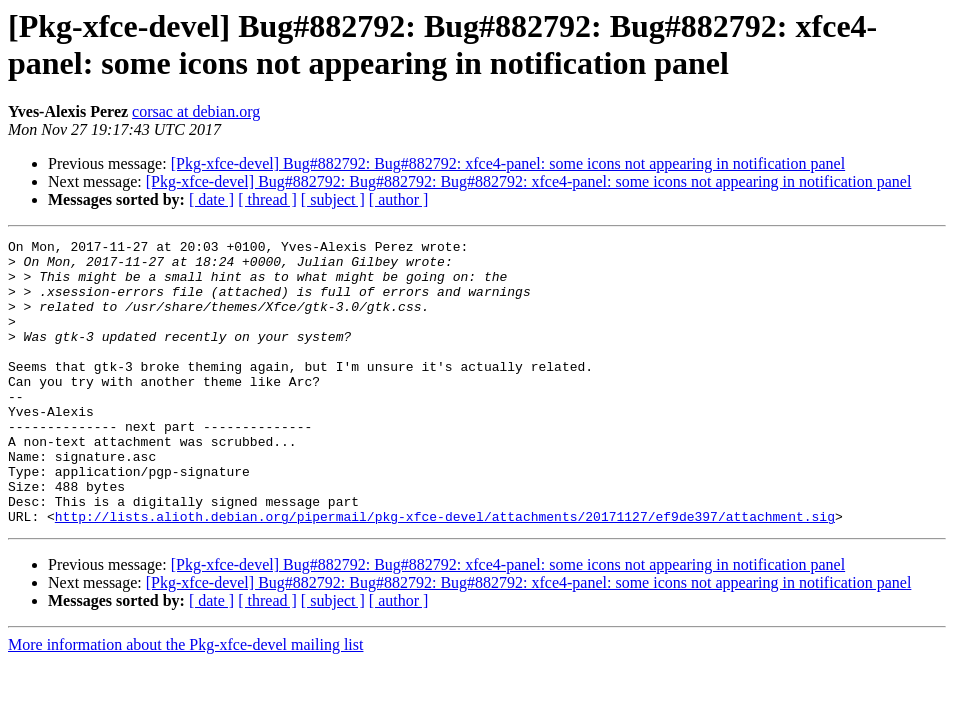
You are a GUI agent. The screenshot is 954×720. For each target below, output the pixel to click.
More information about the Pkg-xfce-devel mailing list (185, 701)
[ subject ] (333, 199)
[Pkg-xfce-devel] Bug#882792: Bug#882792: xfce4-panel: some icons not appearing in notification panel (508, 163)
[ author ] (399, 199)
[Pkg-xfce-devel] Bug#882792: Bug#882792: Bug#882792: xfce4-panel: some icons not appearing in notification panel (529, 181)
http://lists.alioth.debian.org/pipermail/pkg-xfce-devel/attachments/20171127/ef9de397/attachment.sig (445, 573)
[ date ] (211, 199)
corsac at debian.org (196, 111)
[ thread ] (267, 199)
